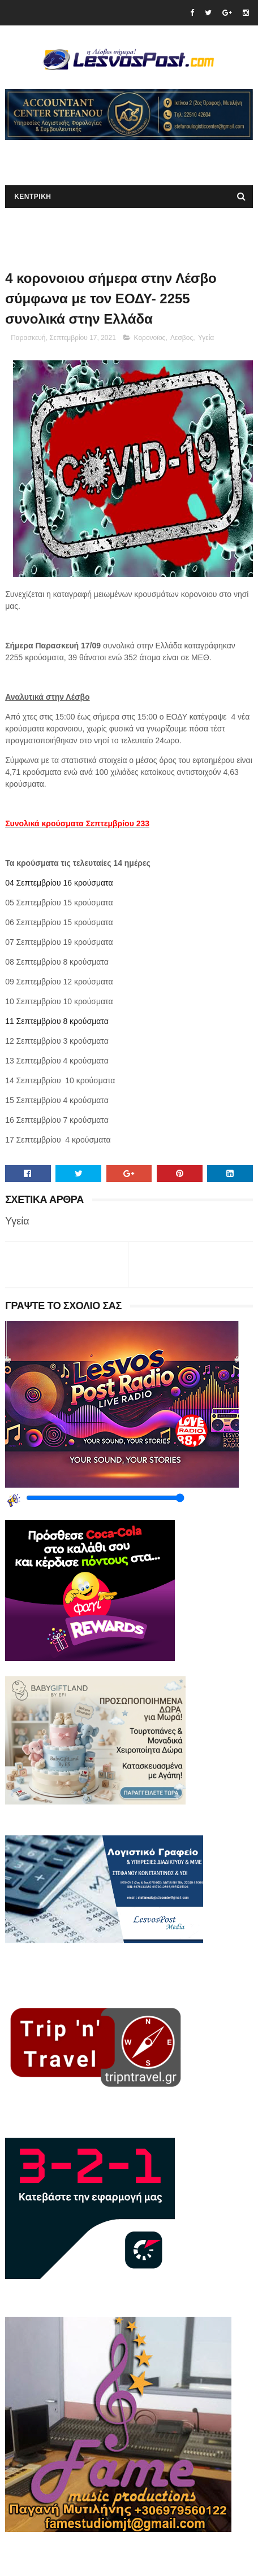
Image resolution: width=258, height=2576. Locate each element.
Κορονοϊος (150, 338)
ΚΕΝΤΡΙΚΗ (32, 196)
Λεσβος (181, 338)
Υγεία (206, 338)
